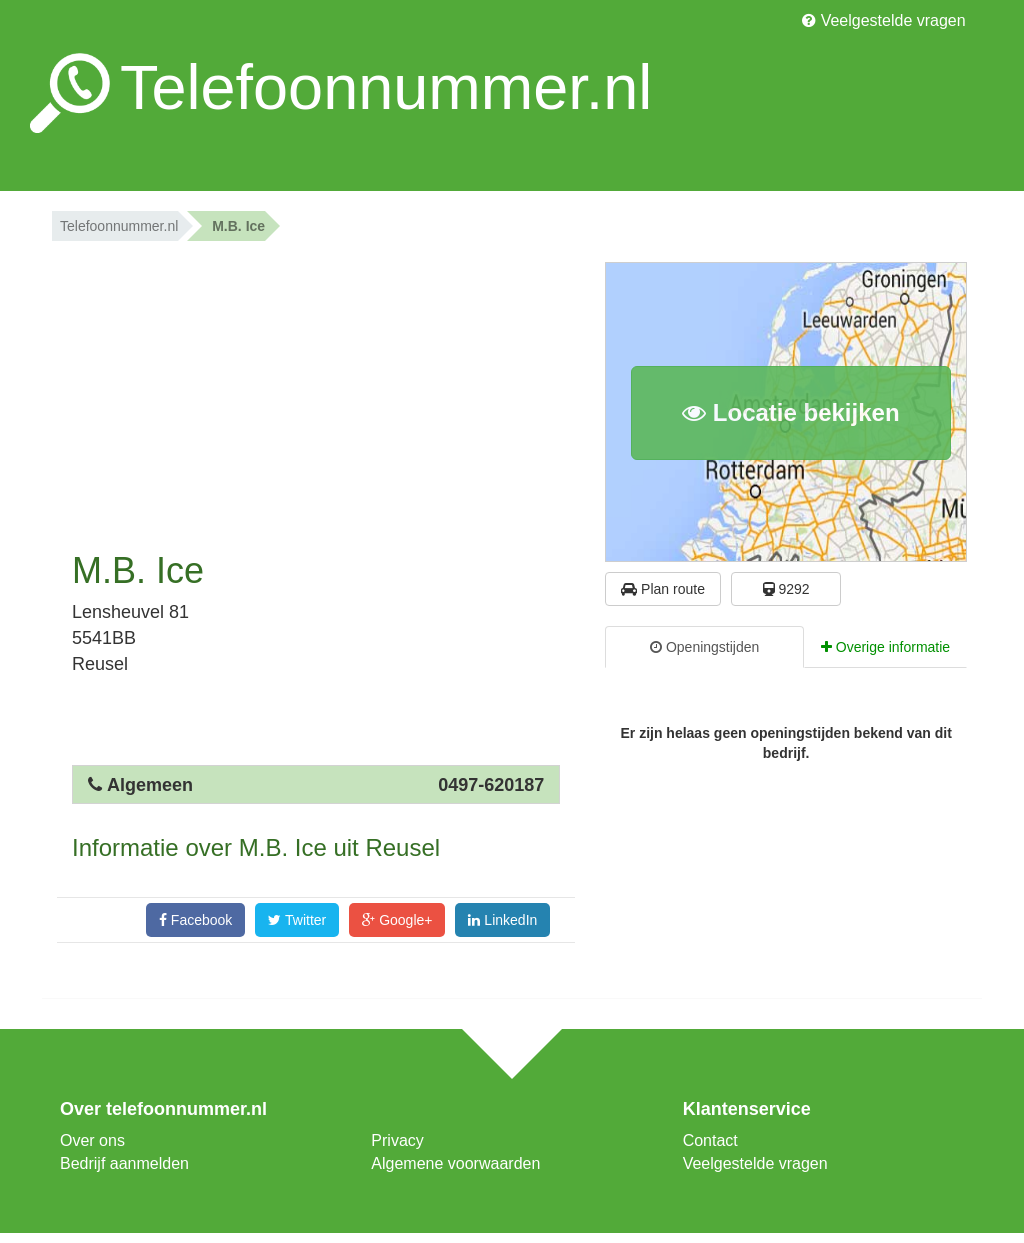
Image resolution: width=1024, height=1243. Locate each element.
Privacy (397, 1140)
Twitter (297, 920)
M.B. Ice (238, 226)
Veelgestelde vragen (883, 20)
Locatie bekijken (790, 412)
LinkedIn (502, 920)
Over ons (92, 1140)
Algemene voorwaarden (455, 1163)
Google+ (397, 920)
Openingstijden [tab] (704, 647)
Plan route (663, 589)
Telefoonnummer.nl (119, 226)
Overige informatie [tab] (885, 647)
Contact (710, 1140)
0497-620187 (491, 785)
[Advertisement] (316, 391)
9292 (786, 589)
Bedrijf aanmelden (124, 1163)
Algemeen (150, 785)
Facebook (195, 920)
